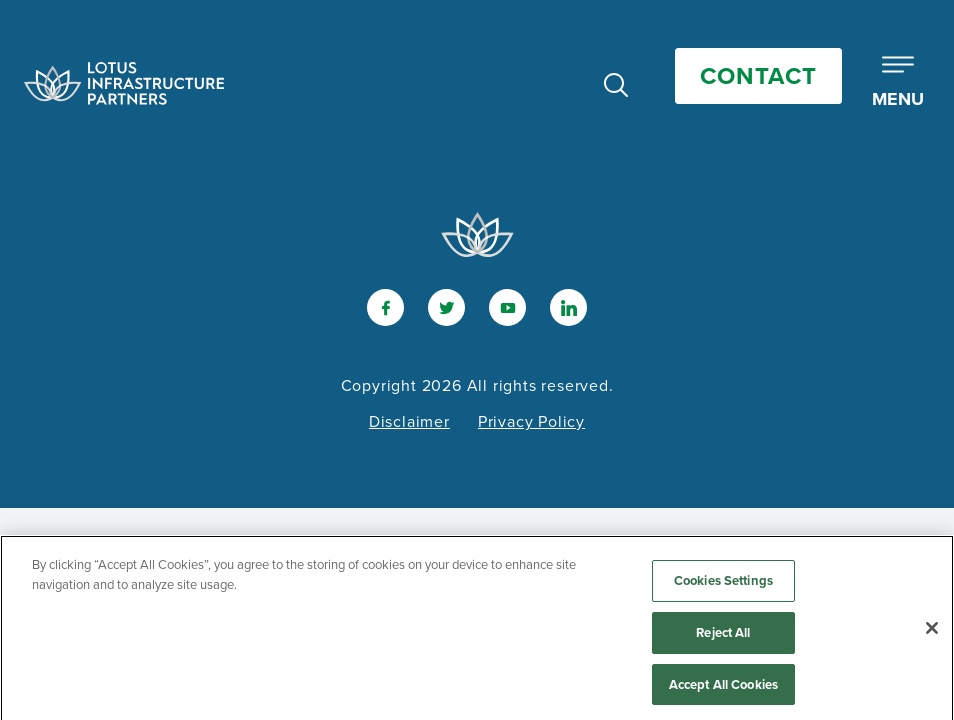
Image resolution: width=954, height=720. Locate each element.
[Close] (932, 633)
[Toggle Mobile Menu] (898, 83)
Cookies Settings (723, 584)
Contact (758, 76)
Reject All (723, 636)
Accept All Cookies (723, 688)
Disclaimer (409, 421)
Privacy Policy (531, 421)
